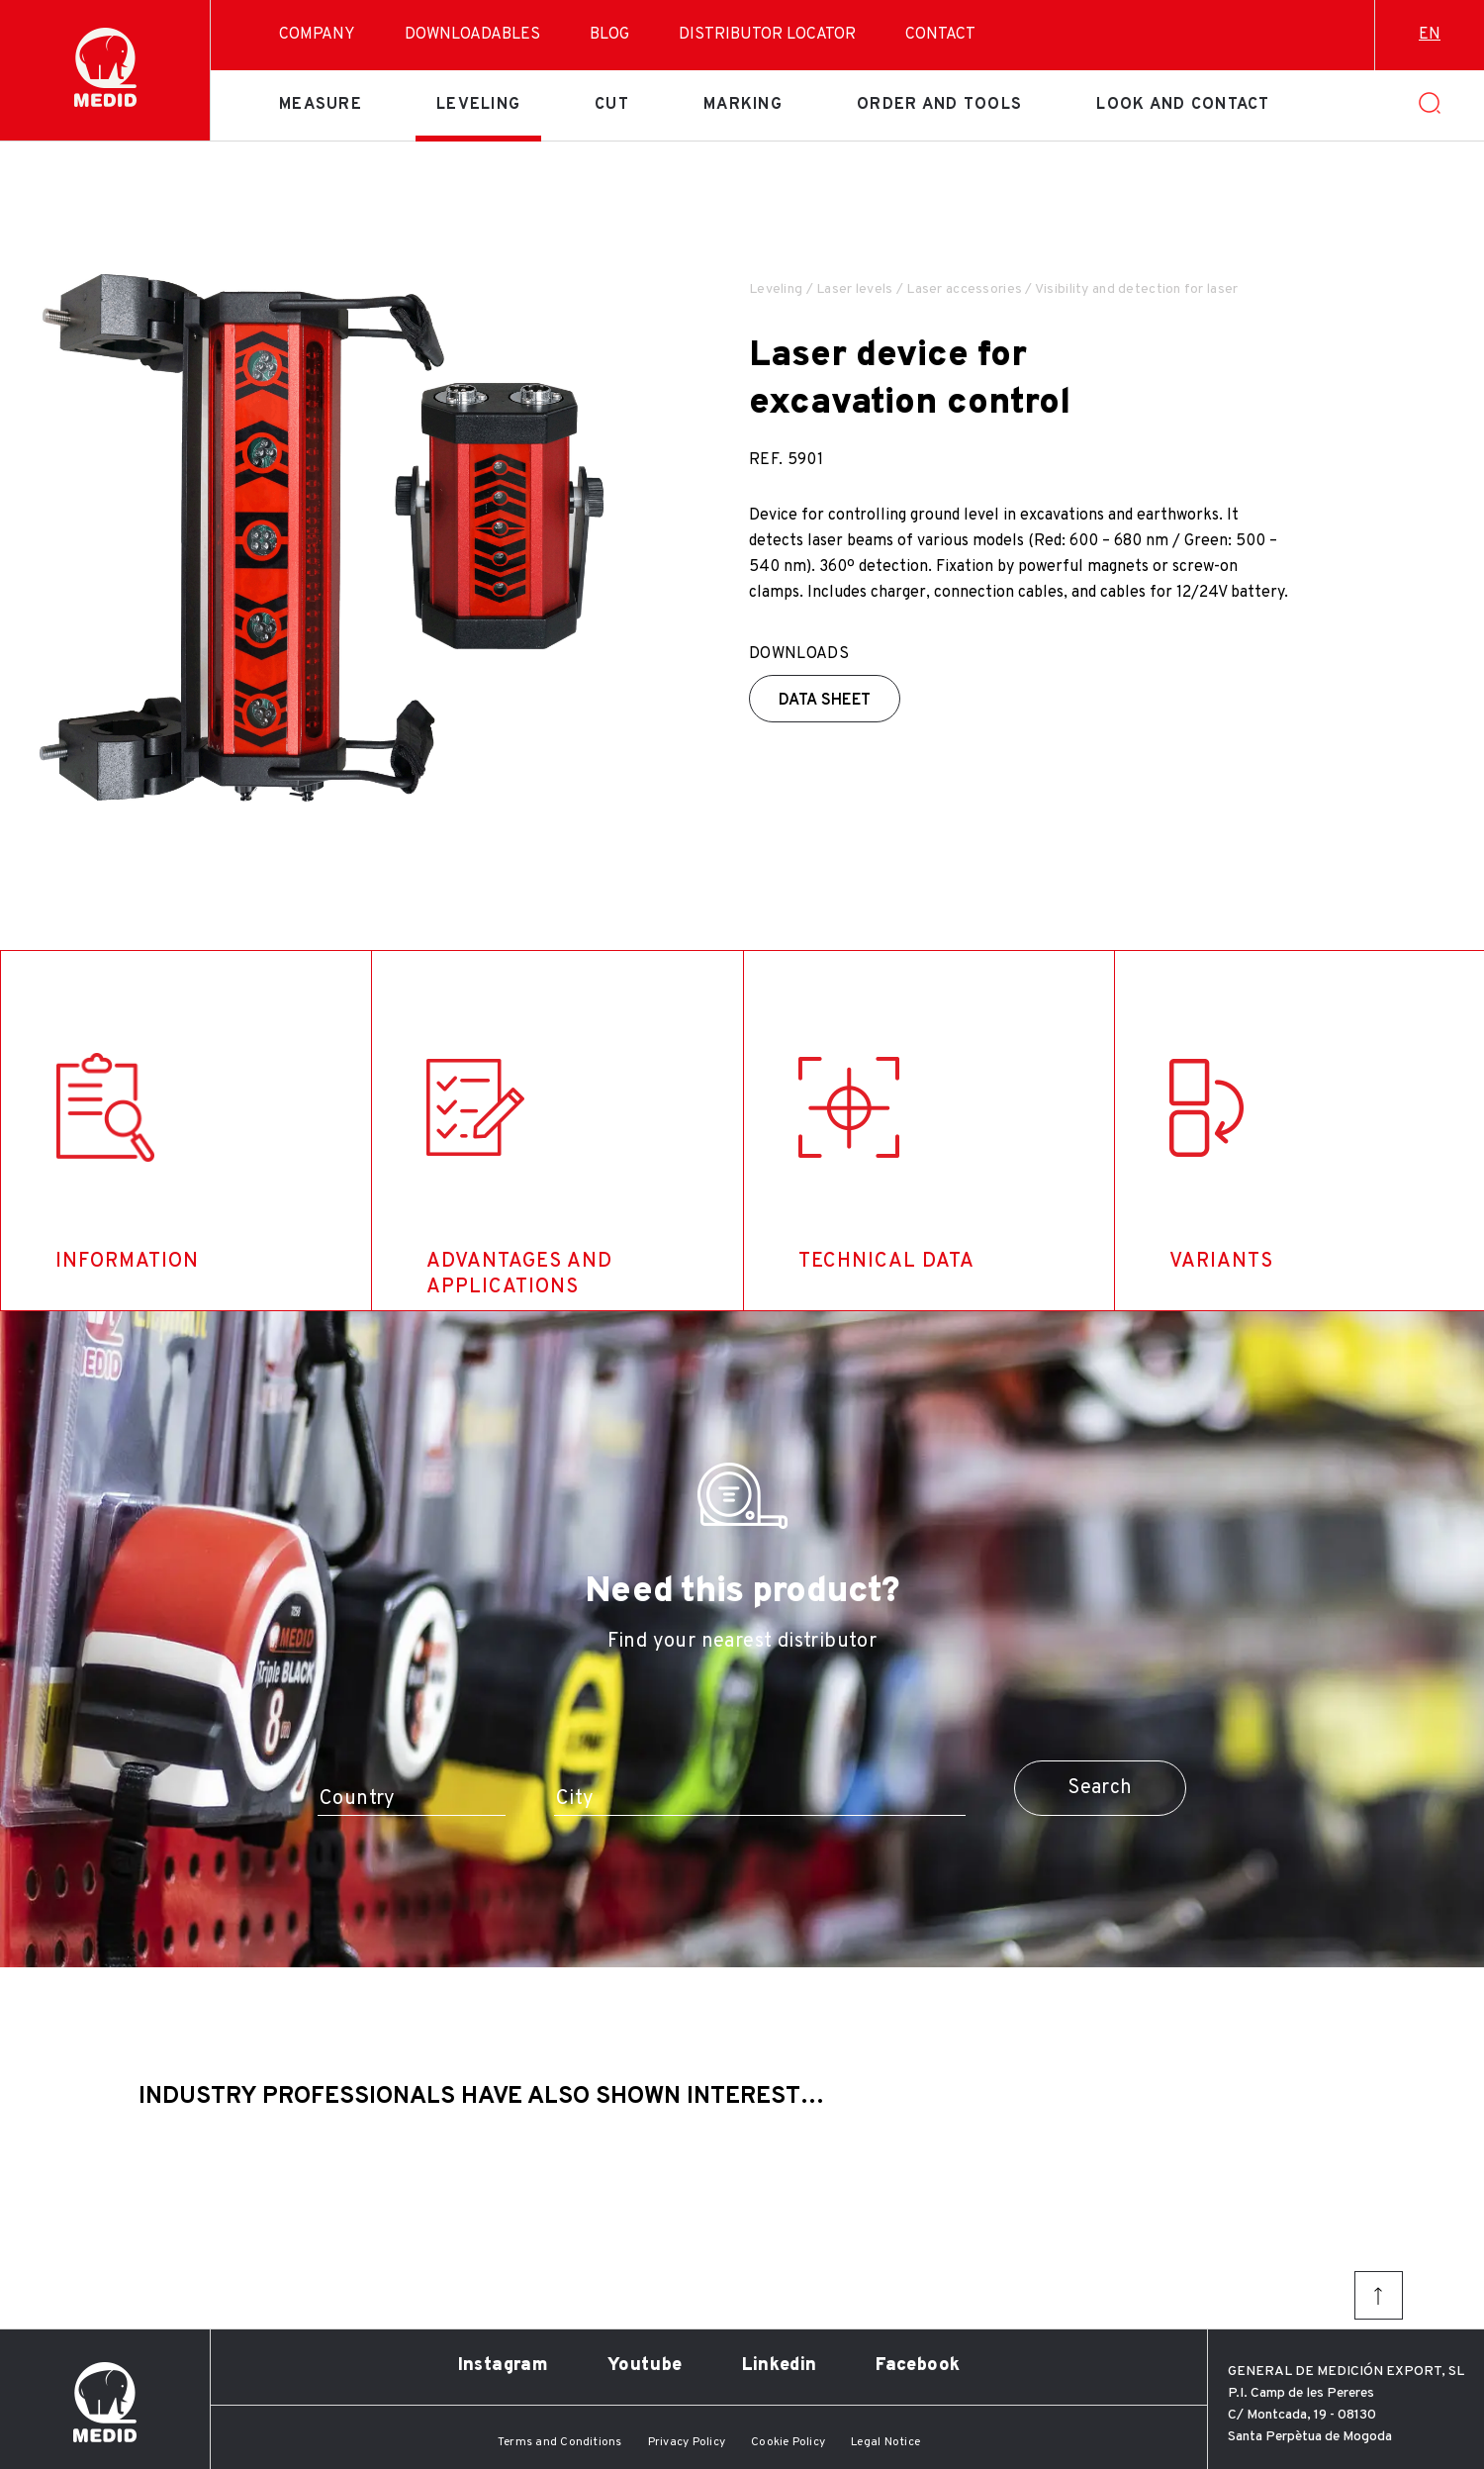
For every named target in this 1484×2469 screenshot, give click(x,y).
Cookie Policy (788, 2442)
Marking (743, 105)
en (1429, 35)
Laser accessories (964, 289)
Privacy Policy (686, 2442)
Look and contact (1182, 105)
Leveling (478, 105)
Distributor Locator (767, 35)
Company (317, 35)
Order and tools (939, 105)
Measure (320, 105)
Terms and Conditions (560, 2442)
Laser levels (854, 289)
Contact (940, 35)
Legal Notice (885, 2442)
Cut (612, 105)
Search (1099, 1788)
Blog (609, 35)
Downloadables (472, 35)
